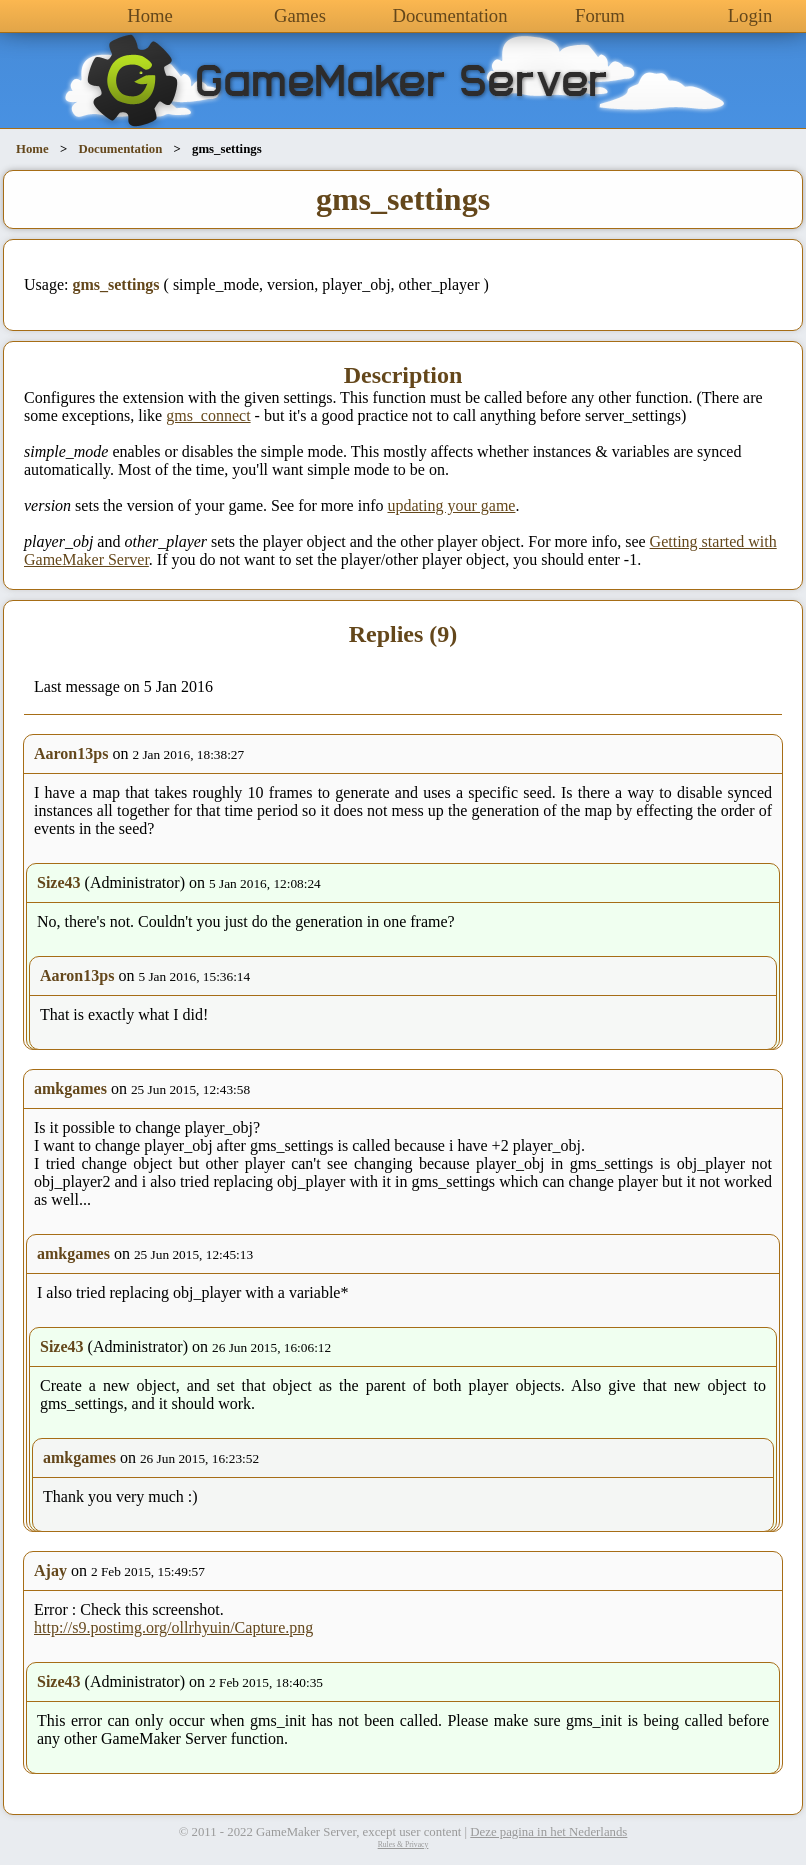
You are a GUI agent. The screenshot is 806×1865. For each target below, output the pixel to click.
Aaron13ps (71, 753)
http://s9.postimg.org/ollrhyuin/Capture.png (173, 1627)
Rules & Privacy (403, 1844)
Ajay (50, 1570)
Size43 (59, 882)
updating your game (451, 505)
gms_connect (208, 415)
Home (150, 15)
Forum (600, 15)
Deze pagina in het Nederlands (548, 1832)
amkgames (70, 1088)
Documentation (449, 15)
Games (300, 15)
